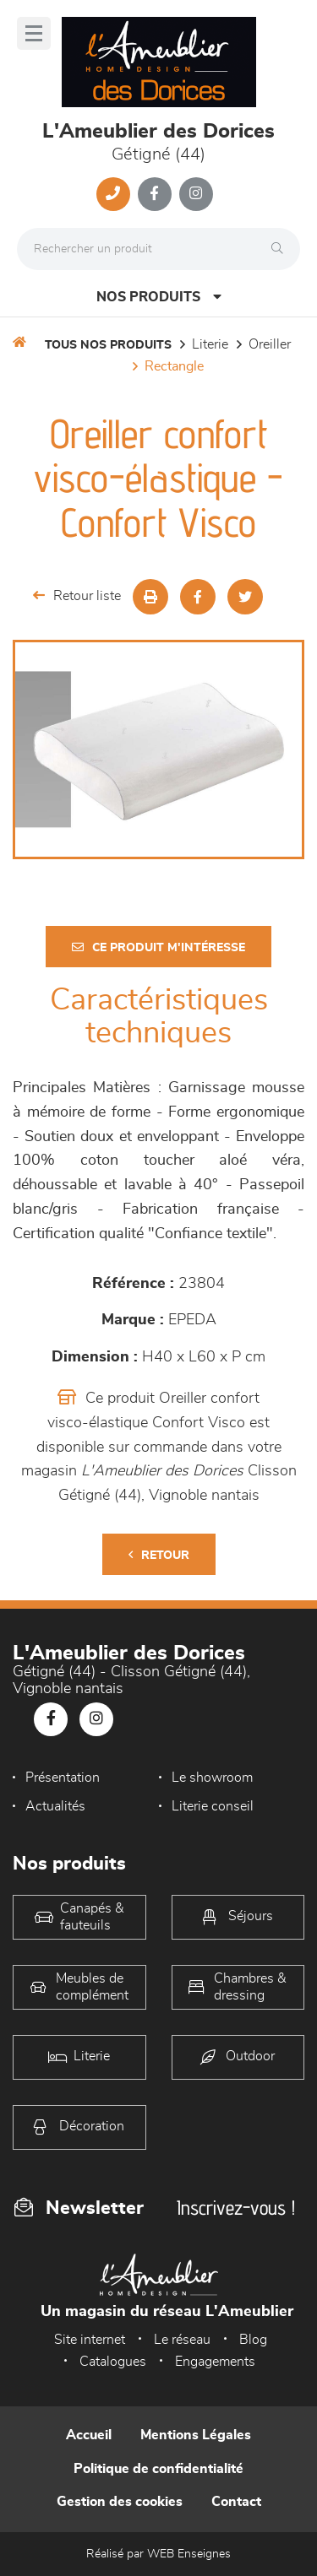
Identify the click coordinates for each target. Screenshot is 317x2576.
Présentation (62, 1777)
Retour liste (77, 595)
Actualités (55, 1806)
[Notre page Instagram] (196, 194)
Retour (158, 1555)
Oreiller (270, 344)
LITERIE (210, 344)
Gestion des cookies (120, 2501)
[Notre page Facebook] (155, 194)
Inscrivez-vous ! (236, 2207)
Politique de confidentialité (158, 2469)
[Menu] (34, 33)
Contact (236, 2501)
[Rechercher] (281, 249)
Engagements (215, 2361)
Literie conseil (213, 1806)
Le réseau (182, 2339)
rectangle (174, 366)
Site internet (89, 2339)
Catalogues (112, 2361)
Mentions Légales (195, 2435)
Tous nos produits (108, 345)
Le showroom (212, 1777)
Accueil (89, 2435)
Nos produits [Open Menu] (158, 297)
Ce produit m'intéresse (158, 947)
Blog (253, 2339)
